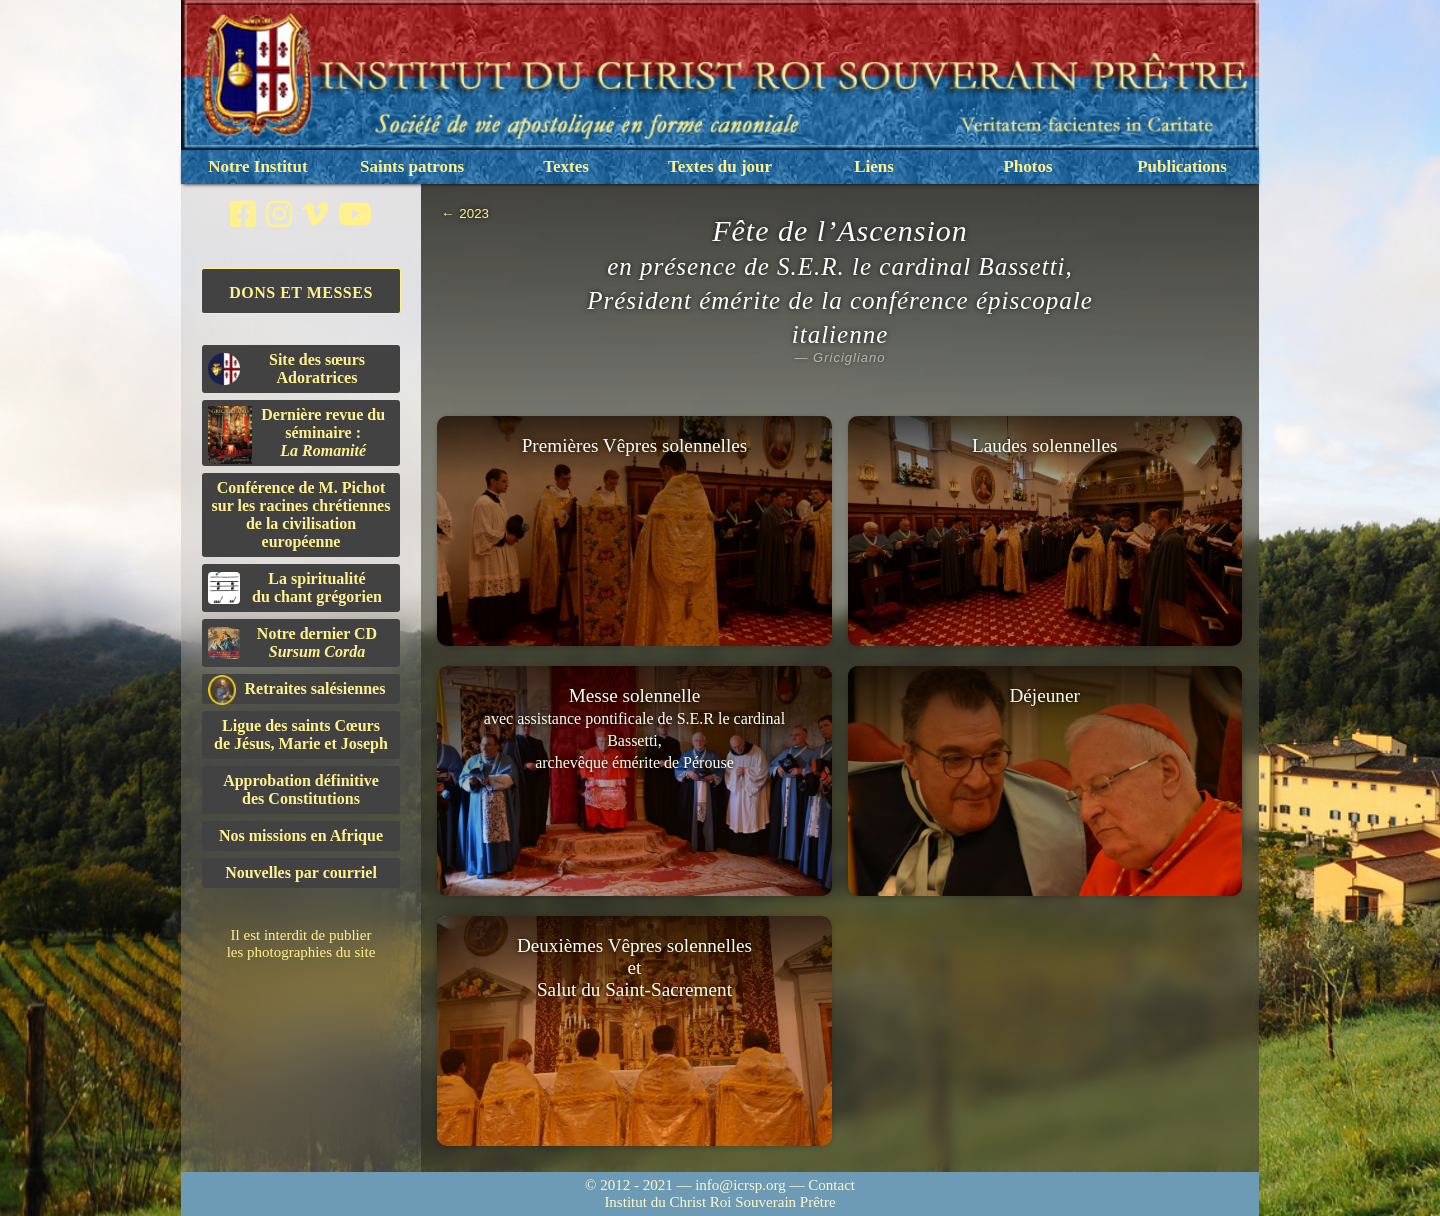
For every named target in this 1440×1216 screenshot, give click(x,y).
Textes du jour (720, 166)
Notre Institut (257, 166)
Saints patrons (412, 166)
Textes (566, 166)
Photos (1027, 166)
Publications (1182, 166)
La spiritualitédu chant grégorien (295, 587)
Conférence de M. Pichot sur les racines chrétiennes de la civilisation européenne (301, 514)
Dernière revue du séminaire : (296, 435)
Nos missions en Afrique (301, 835)
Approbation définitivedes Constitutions (301, 789)
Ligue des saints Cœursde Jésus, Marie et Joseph (301, 734)
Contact (831, 1185)
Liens (874, 166)
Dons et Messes (301, 292)
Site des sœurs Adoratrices (286, 368)
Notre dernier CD (292, 642)
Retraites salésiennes (296, 689)
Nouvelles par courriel (301, 872)
